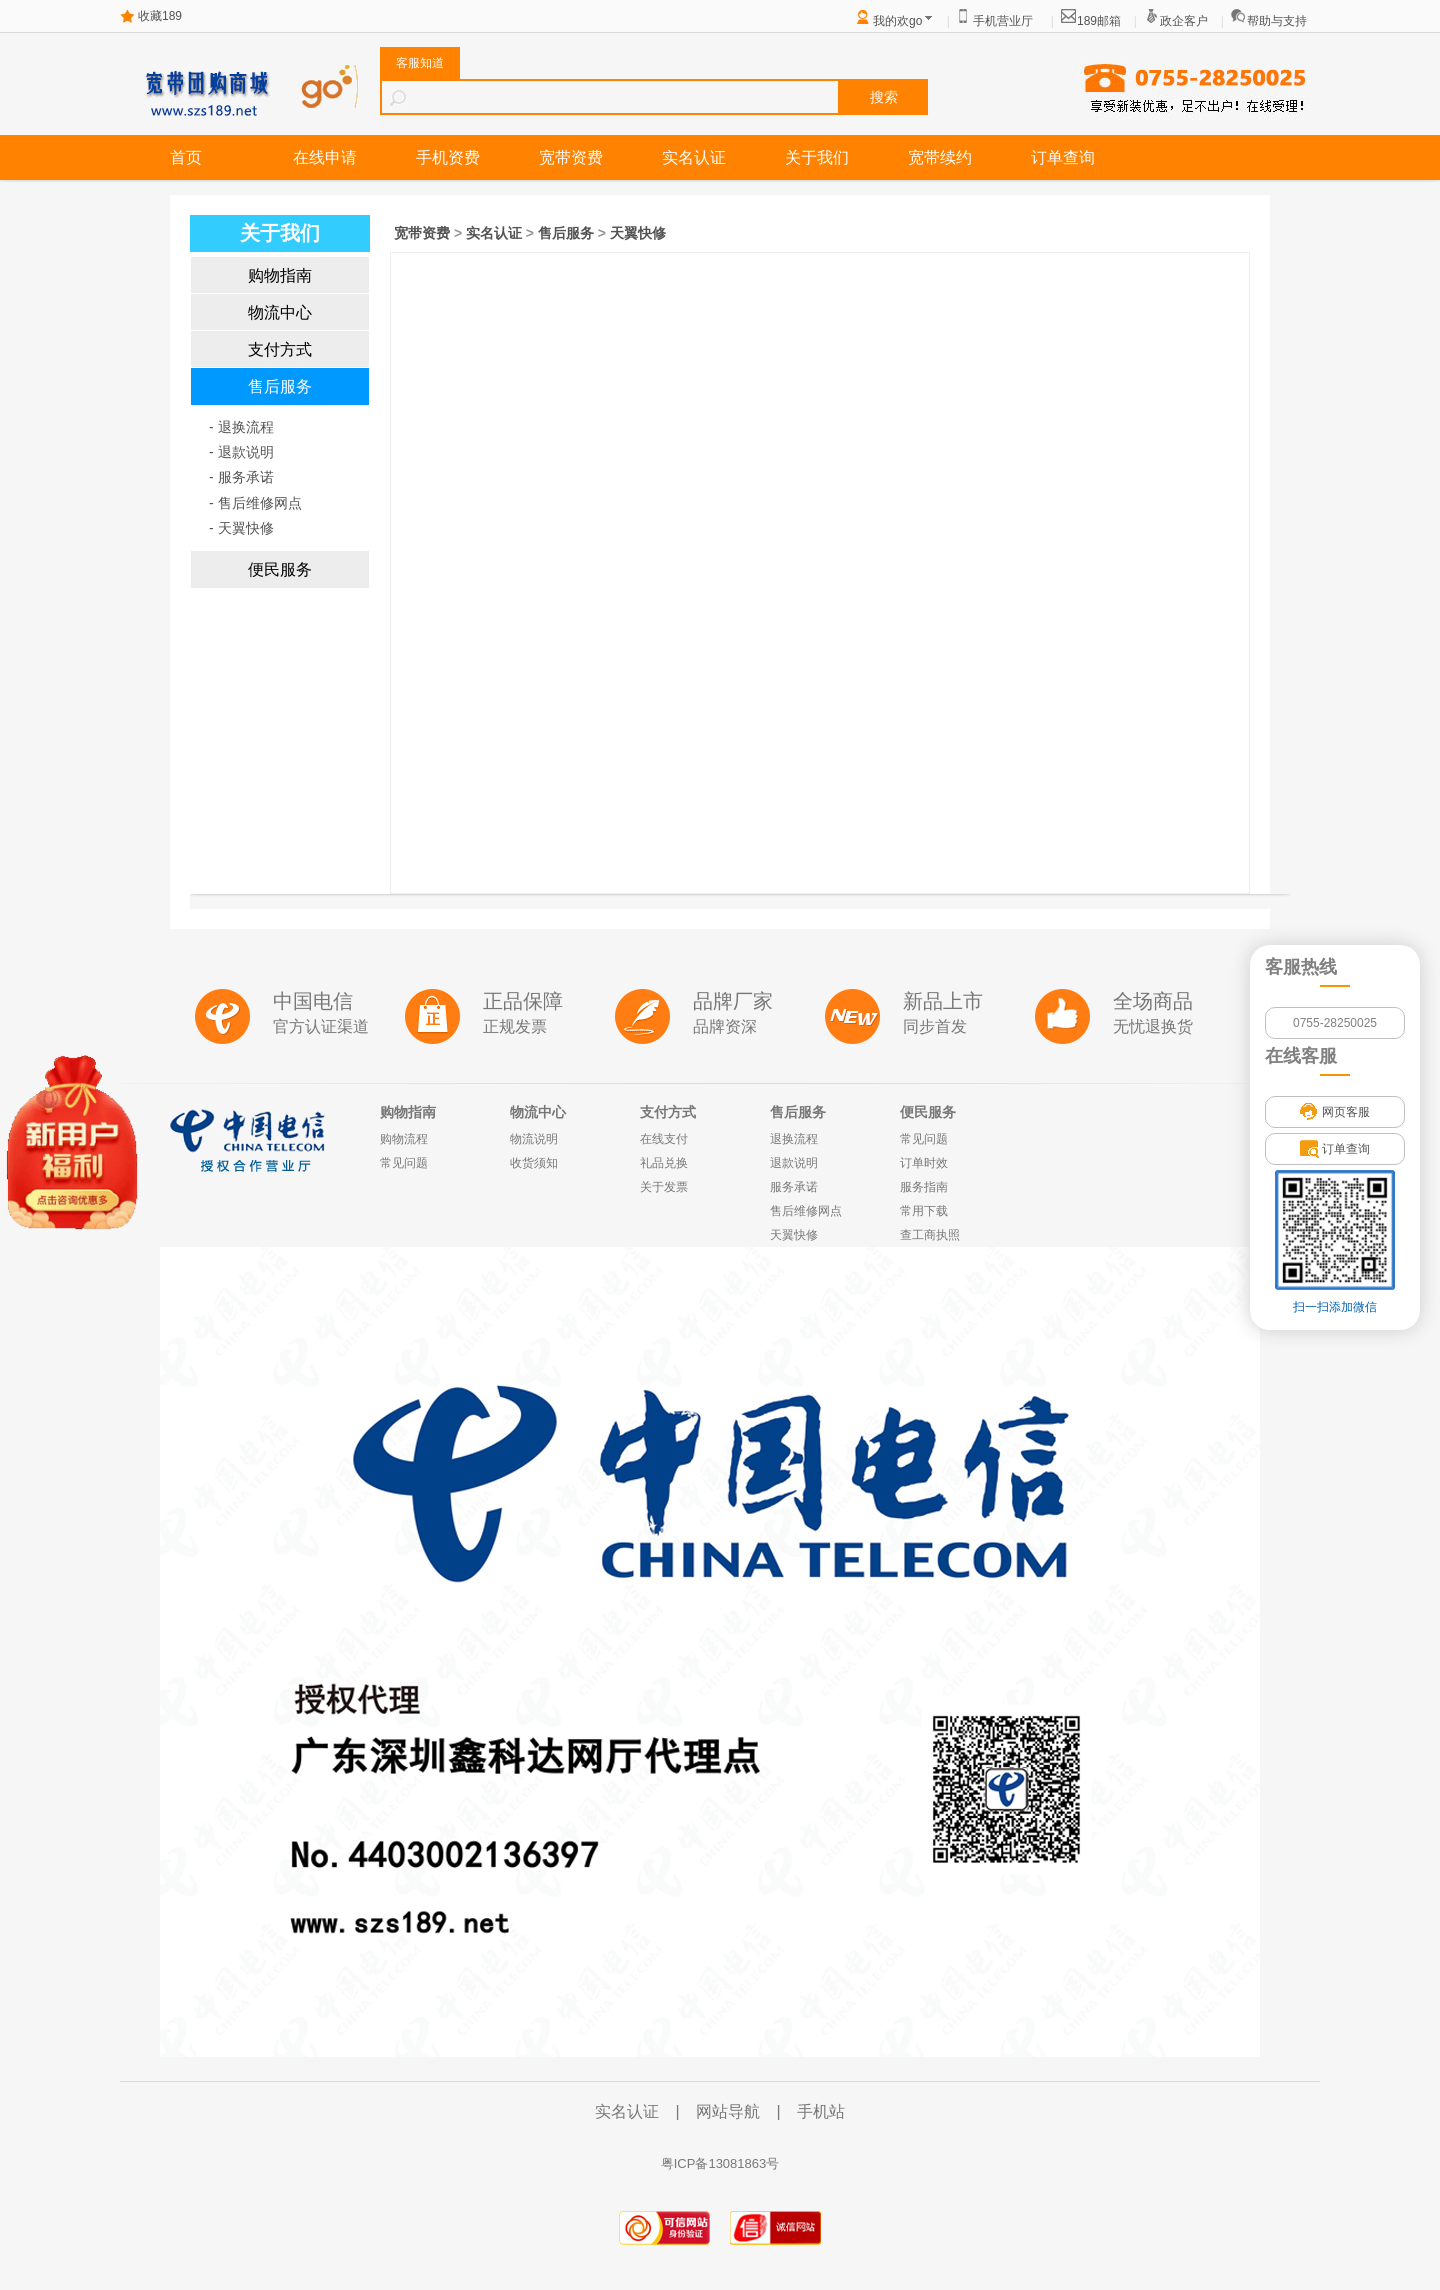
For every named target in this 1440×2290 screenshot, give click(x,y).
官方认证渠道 (321, 1026)
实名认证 (694, 157)
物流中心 (280, 312)
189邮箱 (1099, 21)
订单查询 (1063, 157)
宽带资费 (571, 157)
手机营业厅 (1003, 21)
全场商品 (1153, 1001)
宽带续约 (940, 157)
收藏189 (160, 16)
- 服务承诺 (241, 477)
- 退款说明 (241, 452)
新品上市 (943, 1001)
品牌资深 (725, 1026)
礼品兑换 (664, 1163)
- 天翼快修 (241, 528)
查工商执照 (930, 1235)
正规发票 (515, 1026)
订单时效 (924, 1163)
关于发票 (664, 1187)
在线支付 (664, 1139)
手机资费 (448, 157)
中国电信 (313, 1001)
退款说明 (794, 1163)
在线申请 (325, 157)
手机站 (821, 2111)
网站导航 (728, 2111)
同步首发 (935, 1026)
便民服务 (280, 569)
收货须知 (534, 1163)
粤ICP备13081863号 (720, 2163)
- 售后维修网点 (255, 503)
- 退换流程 (241, 427)
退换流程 (794, 1139)
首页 (186, 157)
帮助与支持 (1277, 21)
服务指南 (924, 1187)
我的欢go (897, 21)
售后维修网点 (806, 1211)
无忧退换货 (1153, 1026)
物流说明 (534, 1139)
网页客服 (1335, 1112)
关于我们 (817, 157)
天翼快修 (638, 233)
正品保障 (523, 1001)
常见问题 (404, 1163)
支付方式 (280, 349)
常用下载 (924, 1211)
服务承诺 (794, 1187)
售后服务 (280, 386)
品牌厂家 (733, 1001)
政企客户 (1184, 21)
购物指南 (280, 275)
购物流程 (404, 1139)
